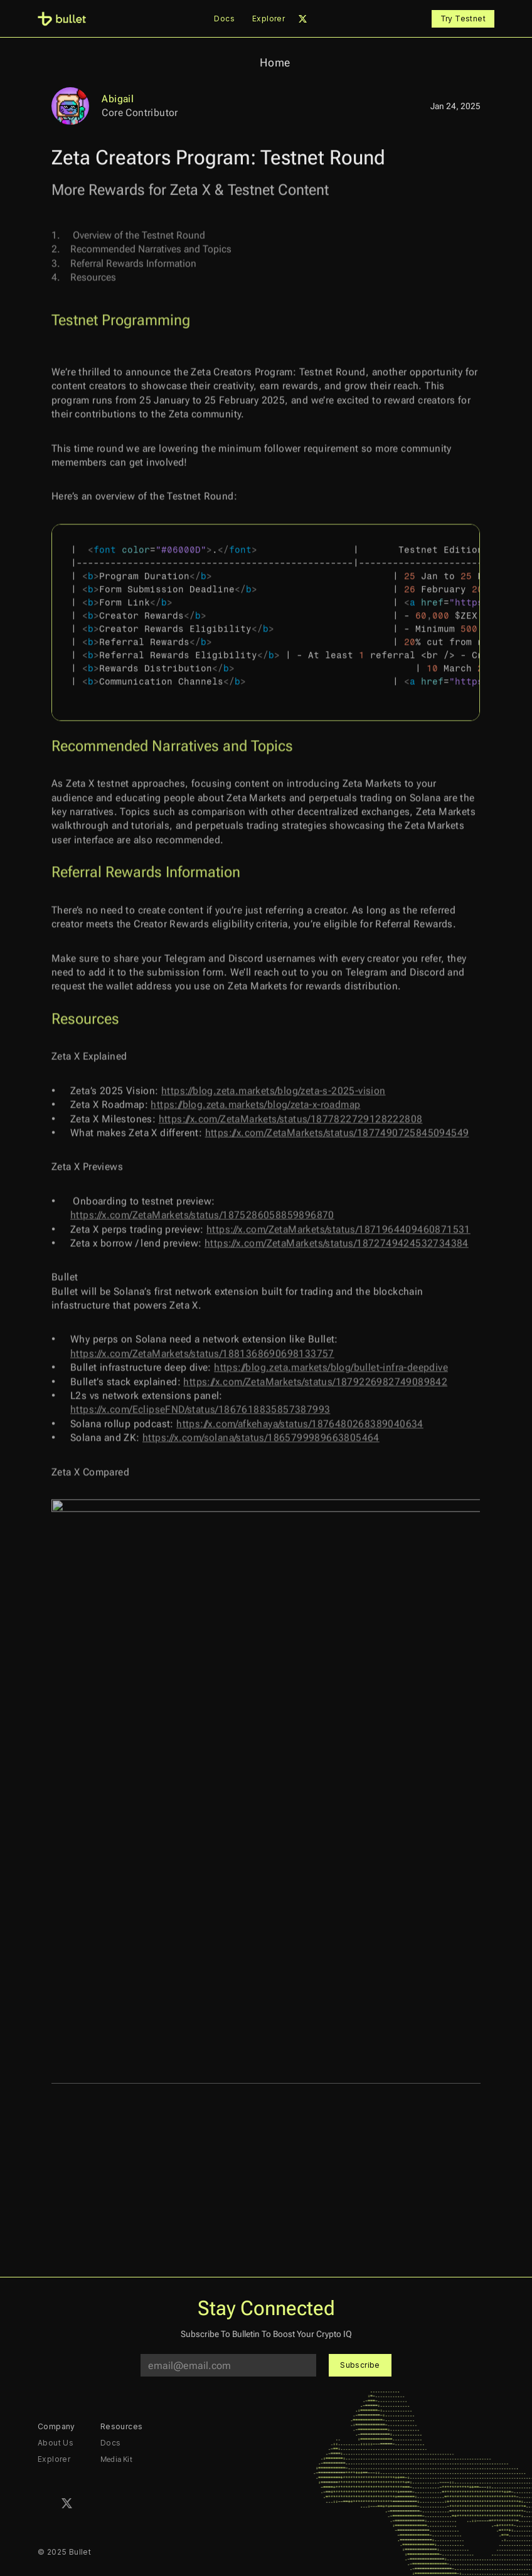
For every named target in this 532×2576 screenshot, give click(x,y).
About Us (55, 2442)
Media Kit (116, 2459)
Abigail (118, 99)
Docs (224, 18)
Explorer (268, 18)
